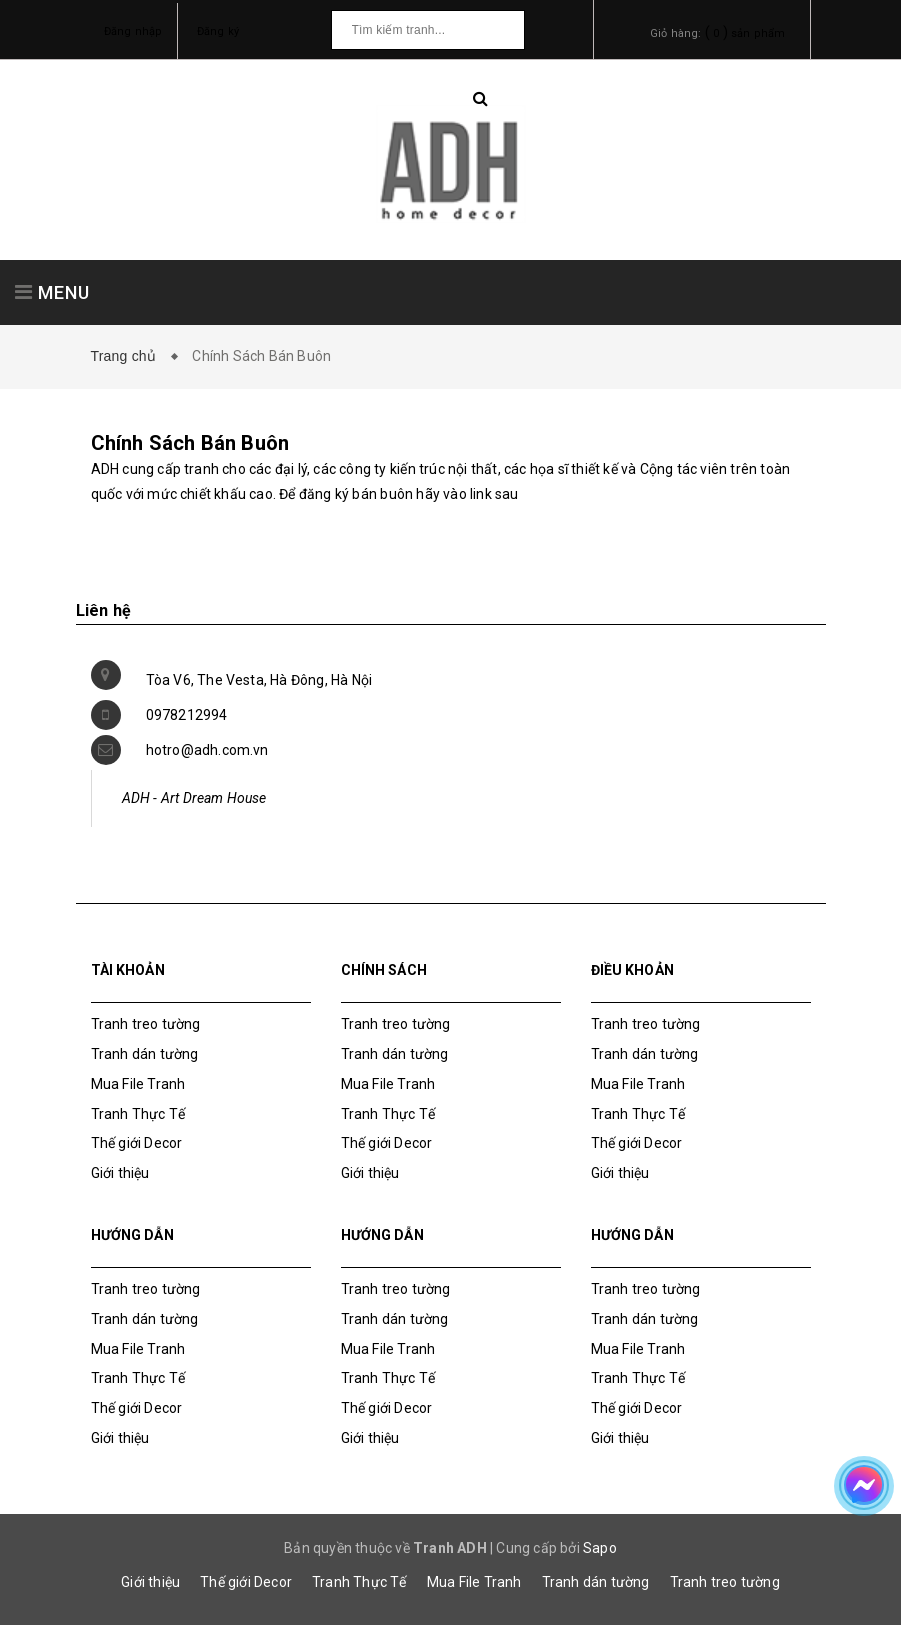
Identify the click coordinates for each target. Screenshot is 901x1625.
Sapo (600, 1548)
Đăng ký (218, 31)
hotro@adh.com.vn (207, 750)
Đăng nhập (133, 31)
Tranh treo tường (725, 1582)
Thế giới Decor (137, 1143)
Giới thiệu (120, 1173)
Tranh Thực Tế (138, 1114)
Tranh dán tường (145, 1054)
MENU (52, 292)
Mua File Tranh (138, 1084)
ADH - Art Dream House (194, 798)
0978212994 (187, 715)
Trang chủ (128, 356)
